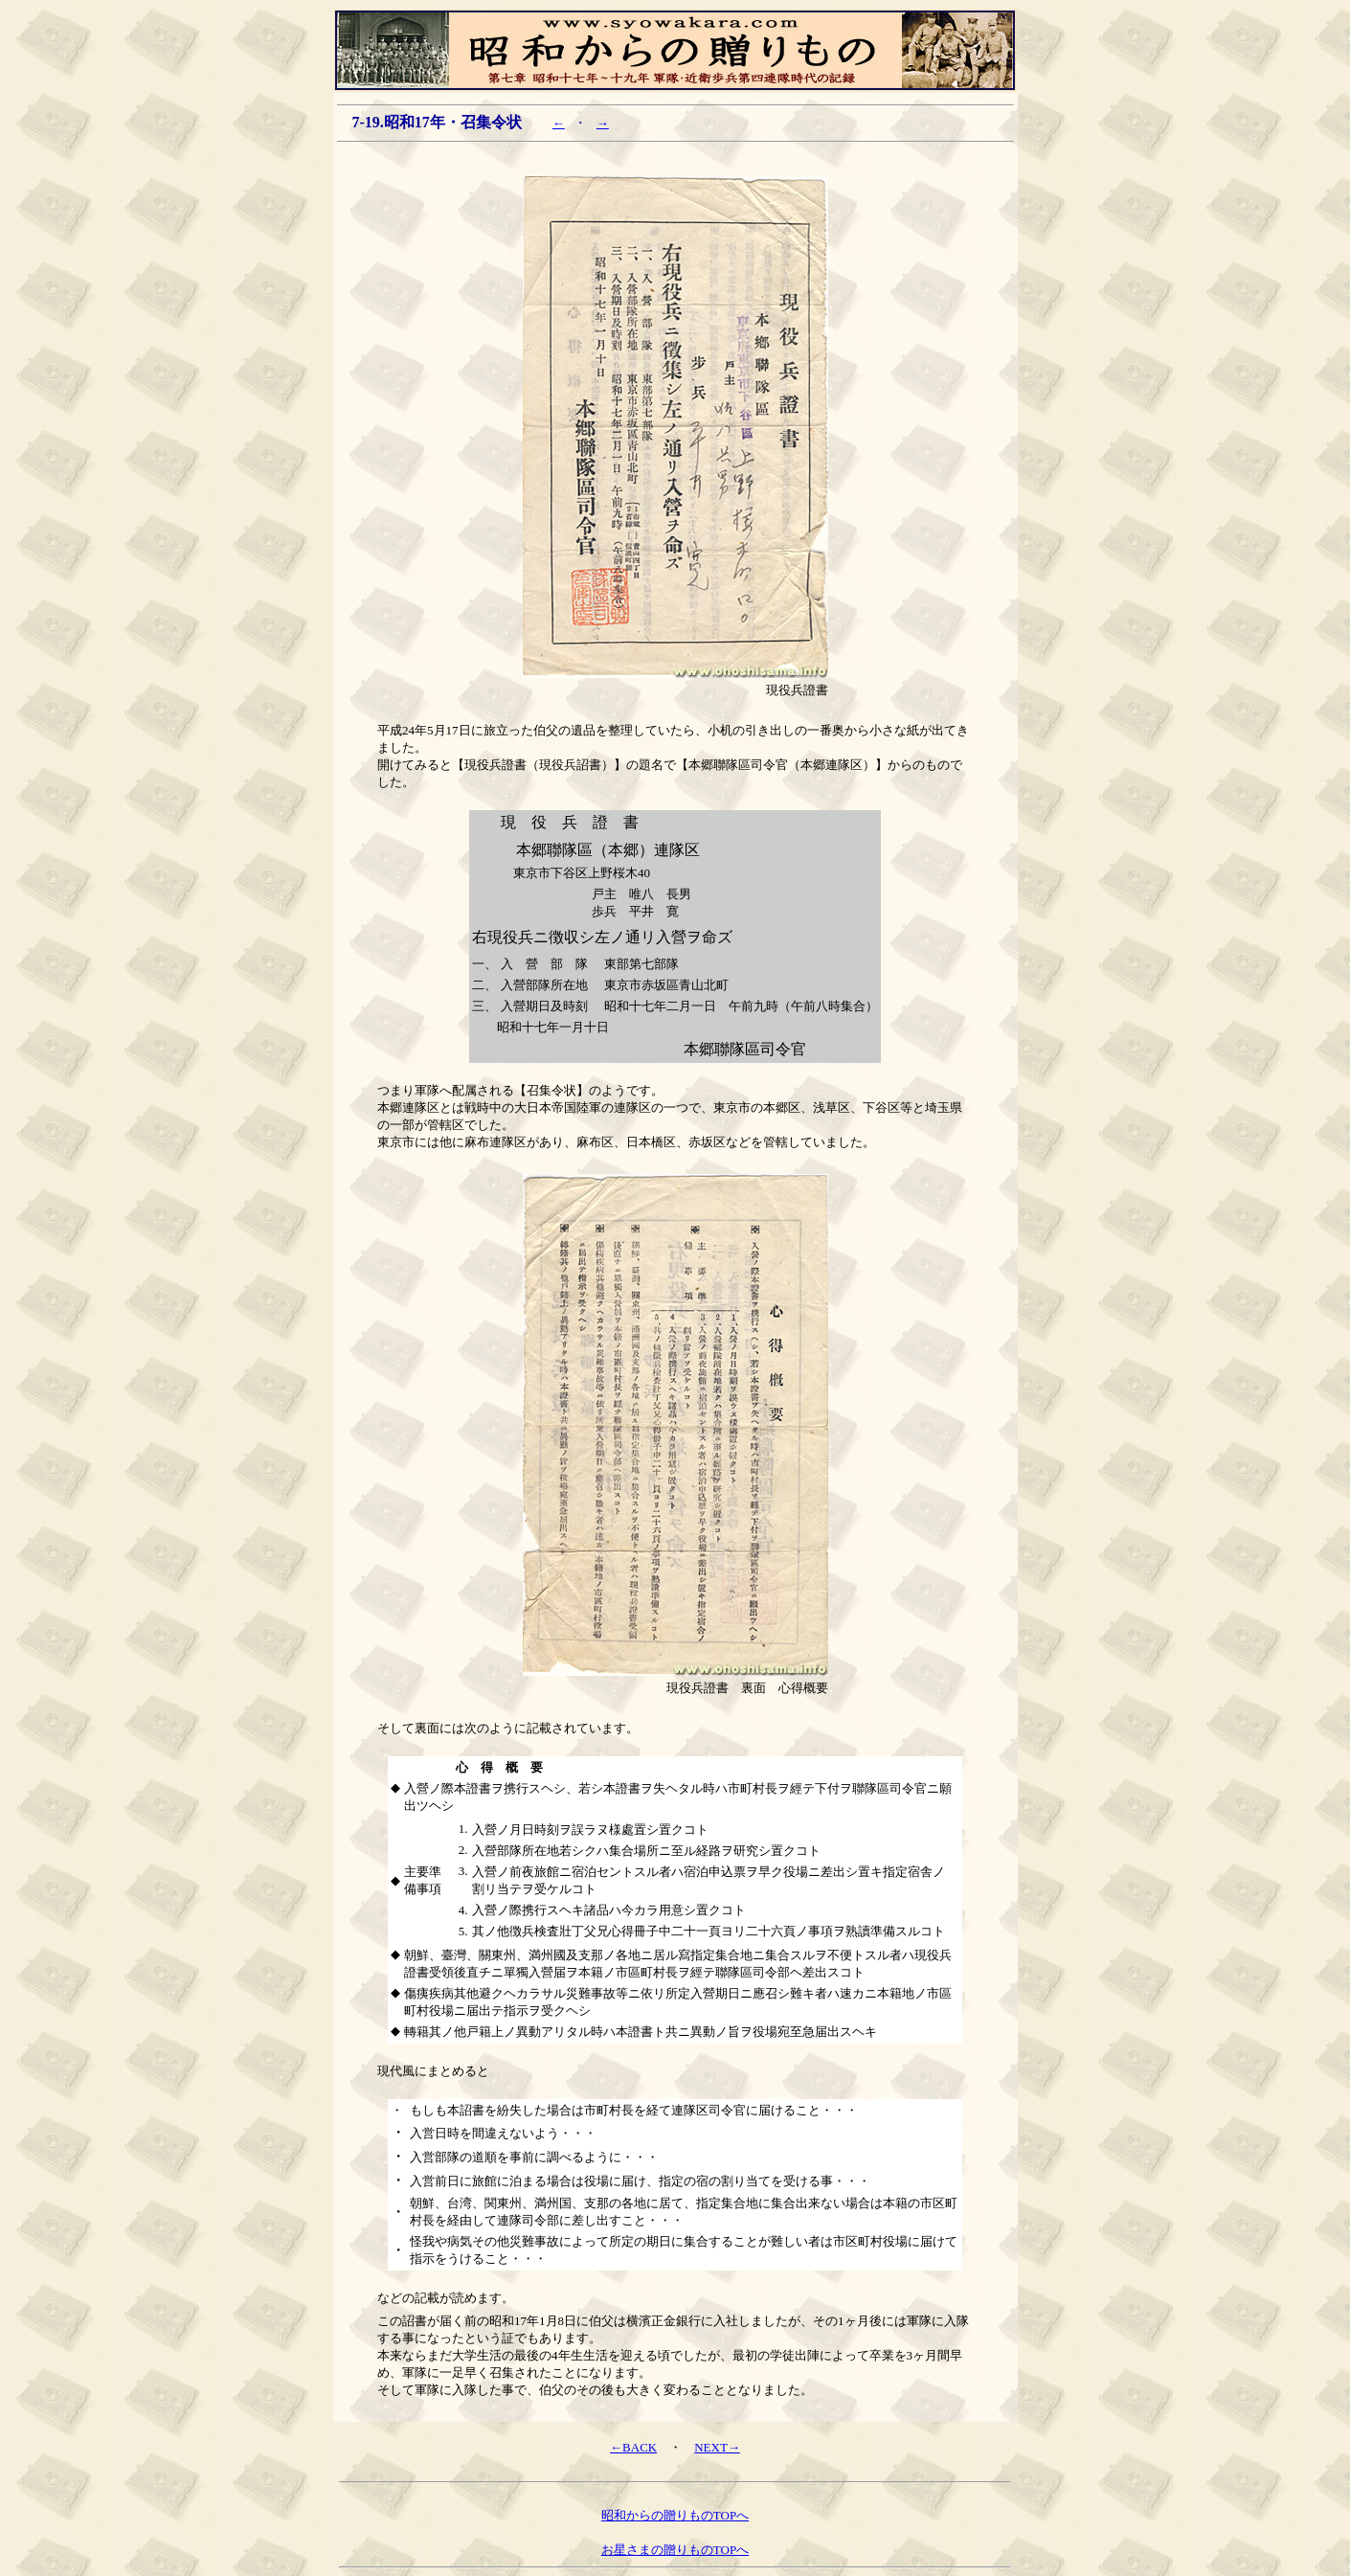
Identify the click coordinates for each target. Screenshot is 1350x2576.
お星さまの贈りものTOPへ (675, 2549)
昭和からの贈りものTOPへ (675, 2515)
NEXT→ (717, 2447)
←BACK (633, 2447)
